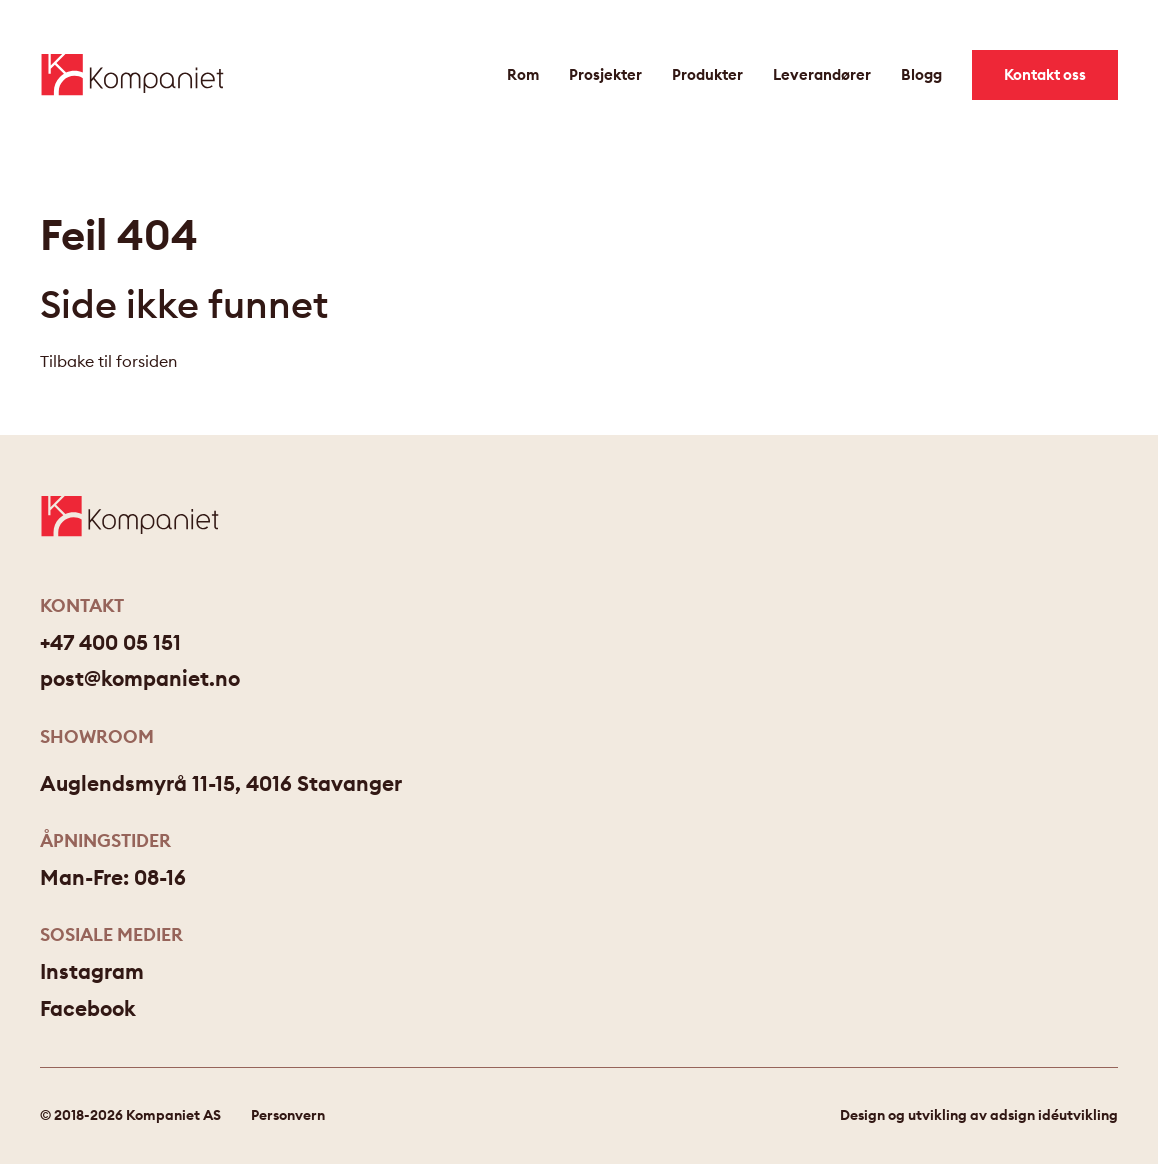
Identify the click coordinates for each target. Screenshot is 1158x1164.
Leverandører (822, 74)
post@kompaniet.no (140, 678)
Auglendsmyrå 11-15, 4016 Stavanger (221, 783)
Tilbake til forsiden (108, 361)
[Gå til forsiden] (132, 74)
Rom (523, 74)
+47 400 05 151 (110, 642)
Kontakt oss (1045, 74)
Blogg (921, 74)
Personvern (288, 1115)
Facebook (88, 1008)
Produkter (707, 74)
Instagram (92, 971)
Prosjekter (605, 74)
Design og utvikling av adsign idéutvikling (979, 1115)
